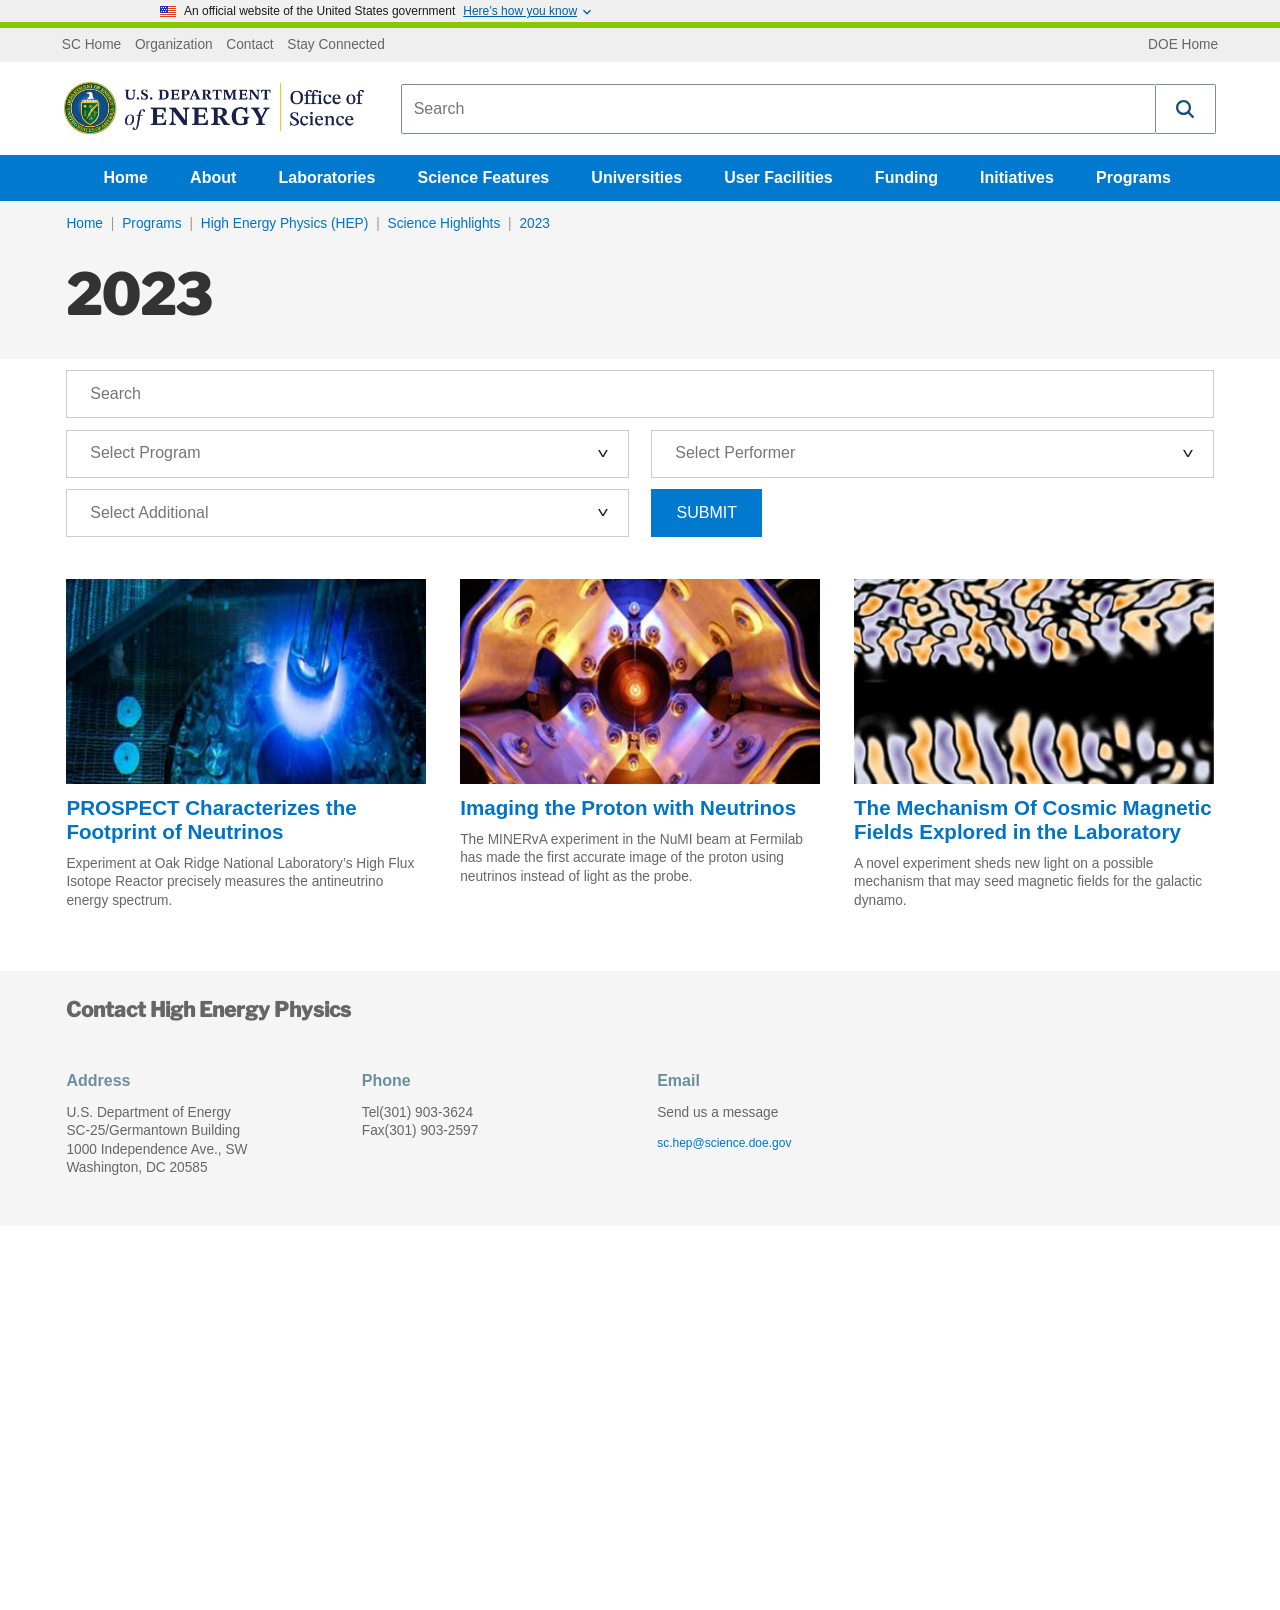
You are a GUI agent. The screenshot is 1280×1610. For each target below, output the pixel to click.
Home (126, 177)
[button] (1186, 109)
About (213, 177)
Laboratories (326, 177)
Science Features (484, 177)
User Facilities (778, 177)
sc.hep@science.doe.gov (724, 1143)
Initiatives (1017, 177)
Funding (906, 177)
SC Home (91, 45)
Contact (249, 45)
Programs (1133, 177)
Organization (174, 45)
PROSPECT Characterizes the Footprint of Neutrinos (211, 819)
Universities (636, 177)
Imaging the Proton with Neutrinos (628, 807)
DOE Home (1183, 45)
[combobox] (778, 109)
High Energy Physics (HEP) (285, 223)
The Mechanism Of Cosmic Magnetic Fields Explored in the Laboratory (1033, 819)
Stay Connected (336, 45)
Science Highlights (444, 223)
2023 (534, 223)
